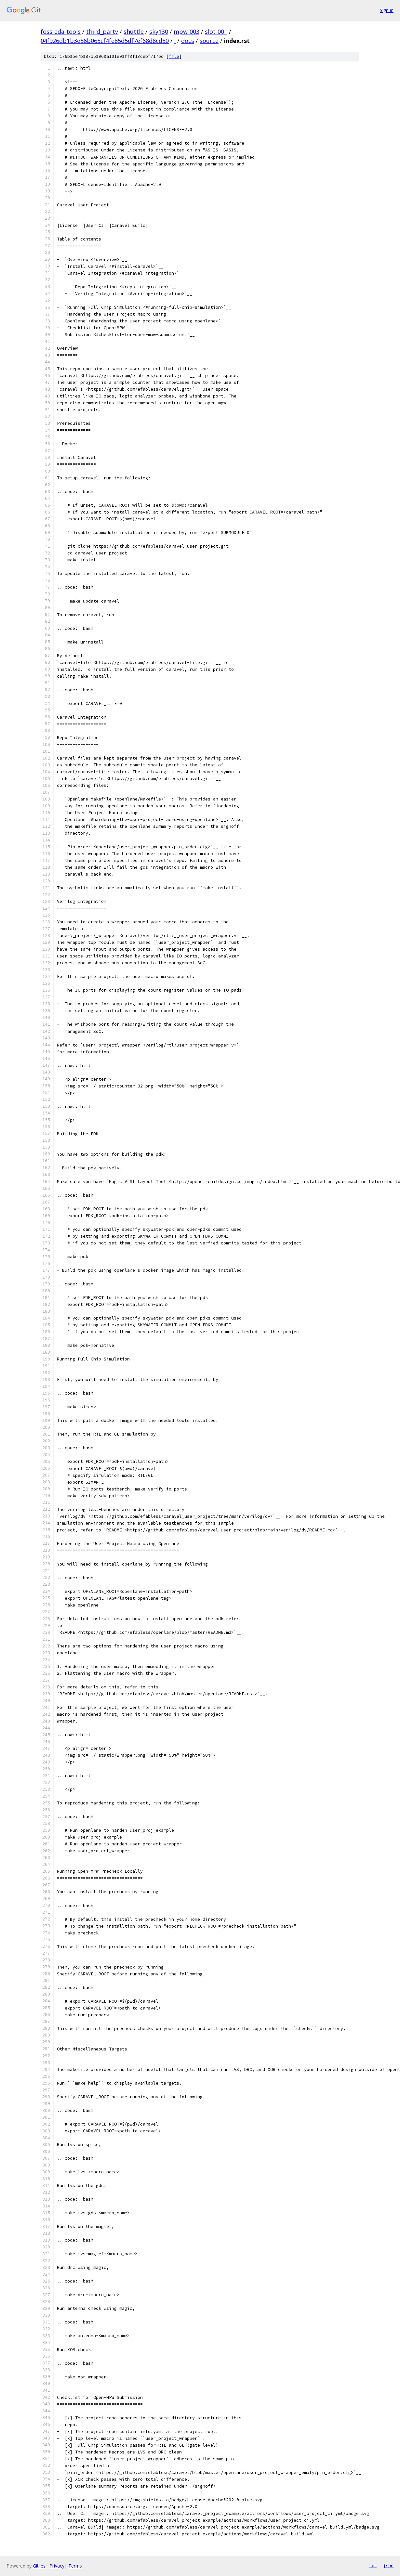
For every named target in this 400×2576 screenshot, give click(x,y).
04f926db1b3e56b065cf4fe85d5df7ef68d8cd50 (105, 41)
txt (373, 2566)
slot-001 (216, 31)
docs (187, 41)
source (209, 41)
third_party (102, 31)
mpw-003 (186, 31)
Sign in (386, 10)
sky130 (158, 31)
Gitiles (39, 2566)
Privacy (56, 2566)
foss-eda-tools (61, 31)
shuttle (134, 31)
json (388, 2566)
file (174, 56)
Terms (75, 2566)
